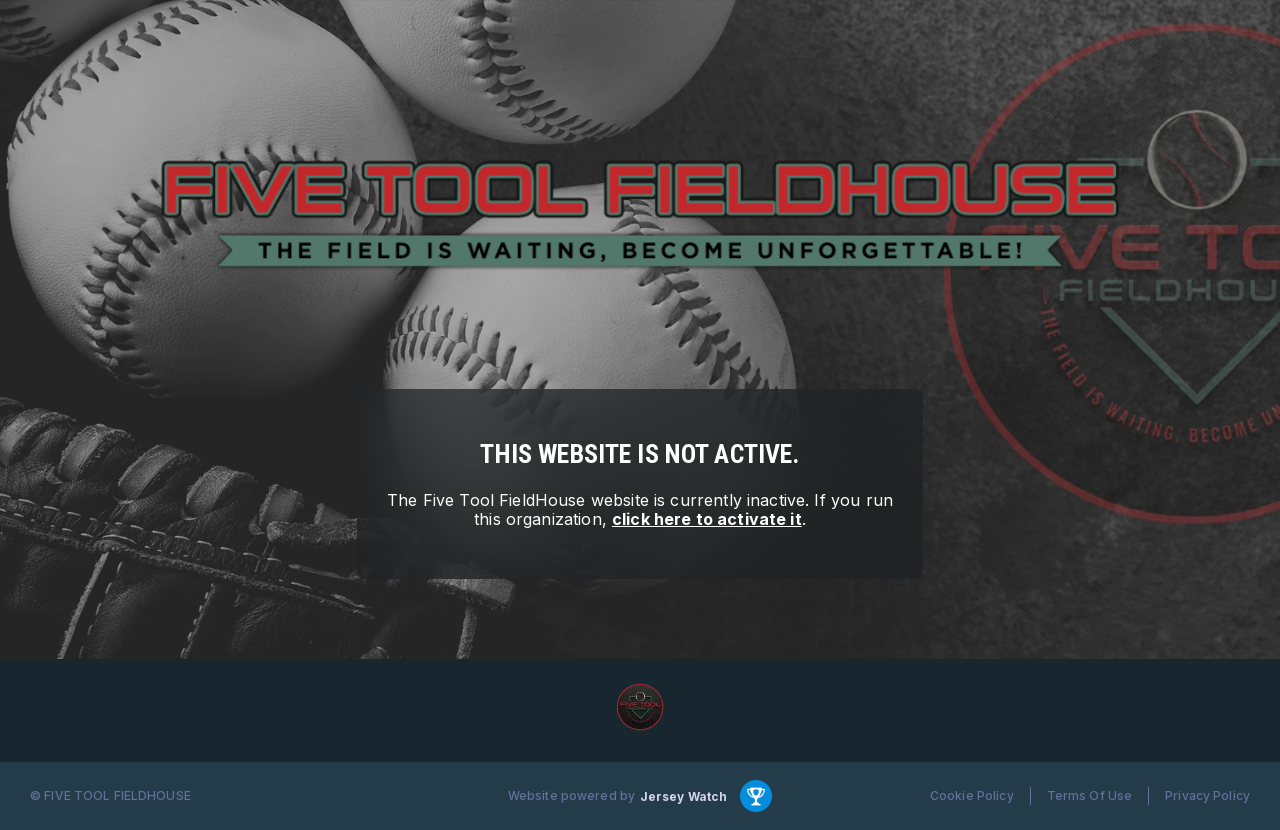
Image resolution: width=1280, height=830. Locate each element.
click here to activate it (707, 519)
